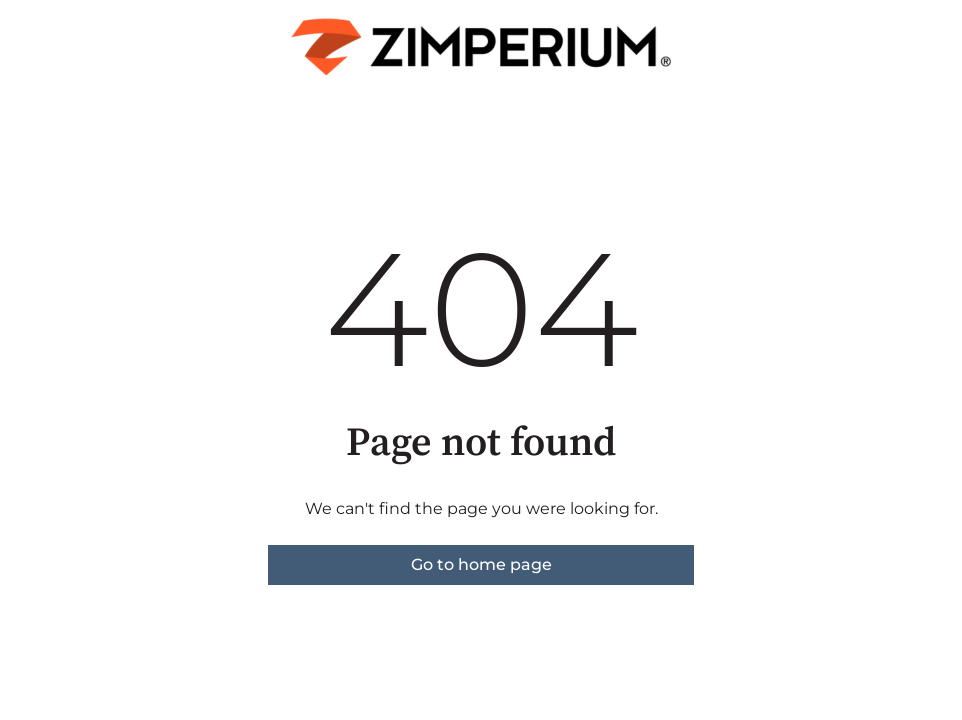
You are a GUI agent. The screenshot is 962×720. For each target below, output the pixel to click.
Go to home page (481, 564)
